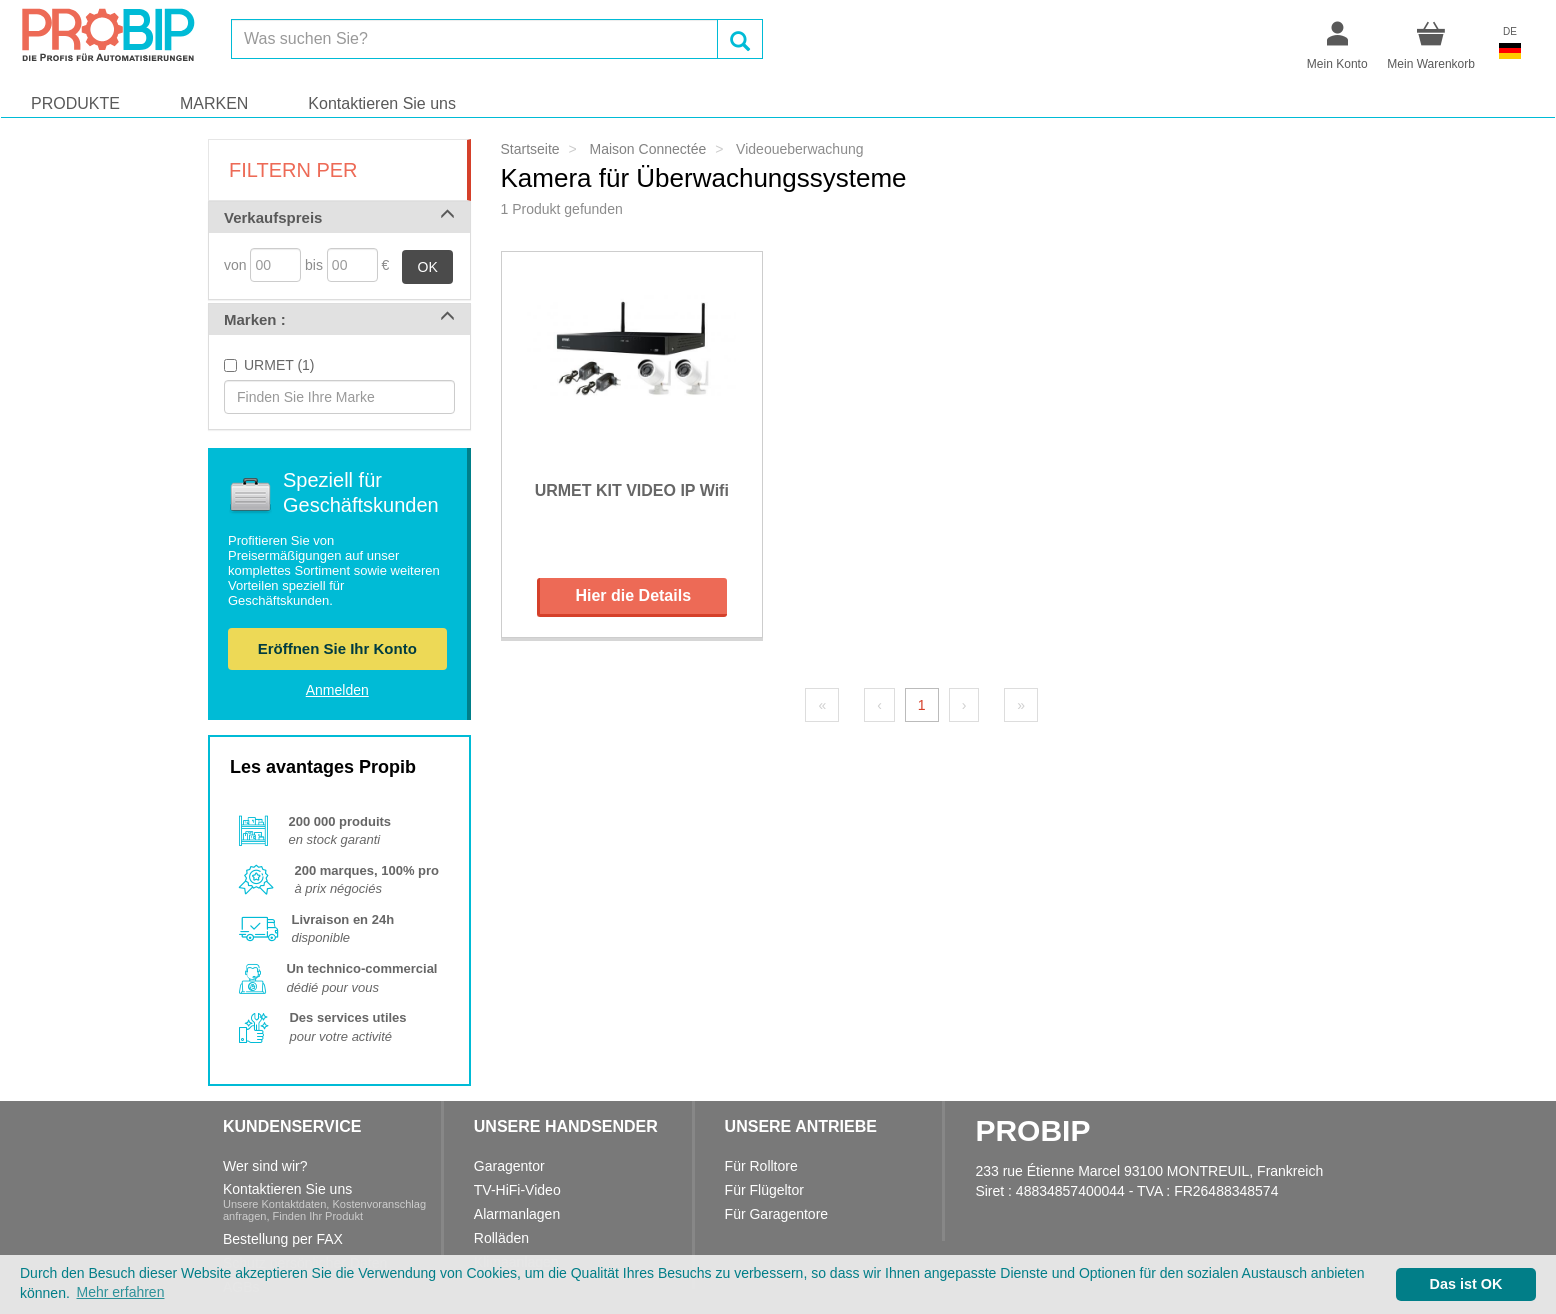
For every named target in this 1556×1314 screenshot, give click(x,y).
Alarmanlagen (517, 1214)
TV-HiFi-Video (517, 1190)
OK (428, 267)
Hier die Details (633, 595)
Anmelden (337, 690)
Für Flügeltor (764, 1190)
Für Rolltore (761, 1166)
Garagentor (509, 1166)
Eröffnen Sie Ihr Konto (337, 648)
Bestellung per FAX (283, 1239)
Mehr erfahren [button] (121, 1292)
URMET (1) (279, 365)
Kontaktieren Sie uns (382, 103)
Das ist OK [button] (1466, 1284)
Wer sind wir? (265, 1166)
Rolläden (501, 1238)
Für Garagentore (777, 1214)
